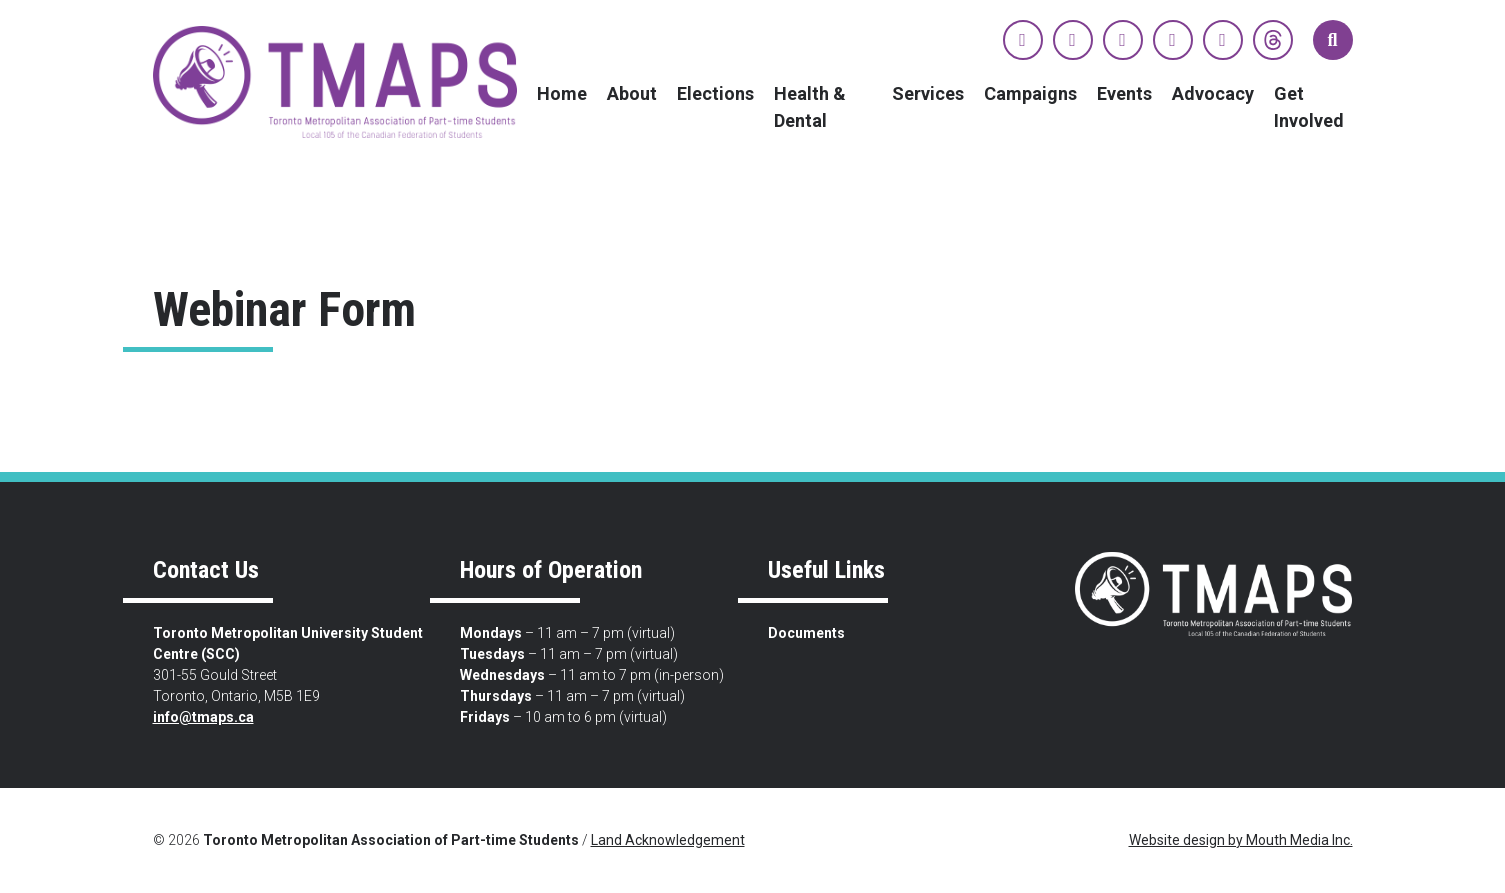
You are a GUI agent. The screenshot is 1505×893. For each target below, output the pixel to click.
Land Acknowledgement (668, 840)
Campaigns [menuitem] (1030, 93)
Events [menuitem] (1124, 93)
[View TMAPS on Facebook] (1023, 40)
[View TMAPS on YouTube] (1173, 40)
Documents (806, 633)
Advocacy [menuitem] (1213, 93)
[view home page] (335, 81)
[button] (1333, 40)
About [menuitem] (632, 93)
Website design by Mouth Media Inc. (1241, 840)
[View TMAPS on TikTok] (1223, 40)
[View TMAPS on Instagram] (1123, 40)
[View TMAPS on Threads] (1273, 40)
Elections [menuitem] (715, 93)
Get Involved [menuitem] (1309, 107)
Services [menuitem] (928, 93)
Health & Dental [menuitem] (810, 107)
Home (562, 93)
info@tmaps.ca (203, 717)
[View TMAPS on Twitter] (1073, 40)
